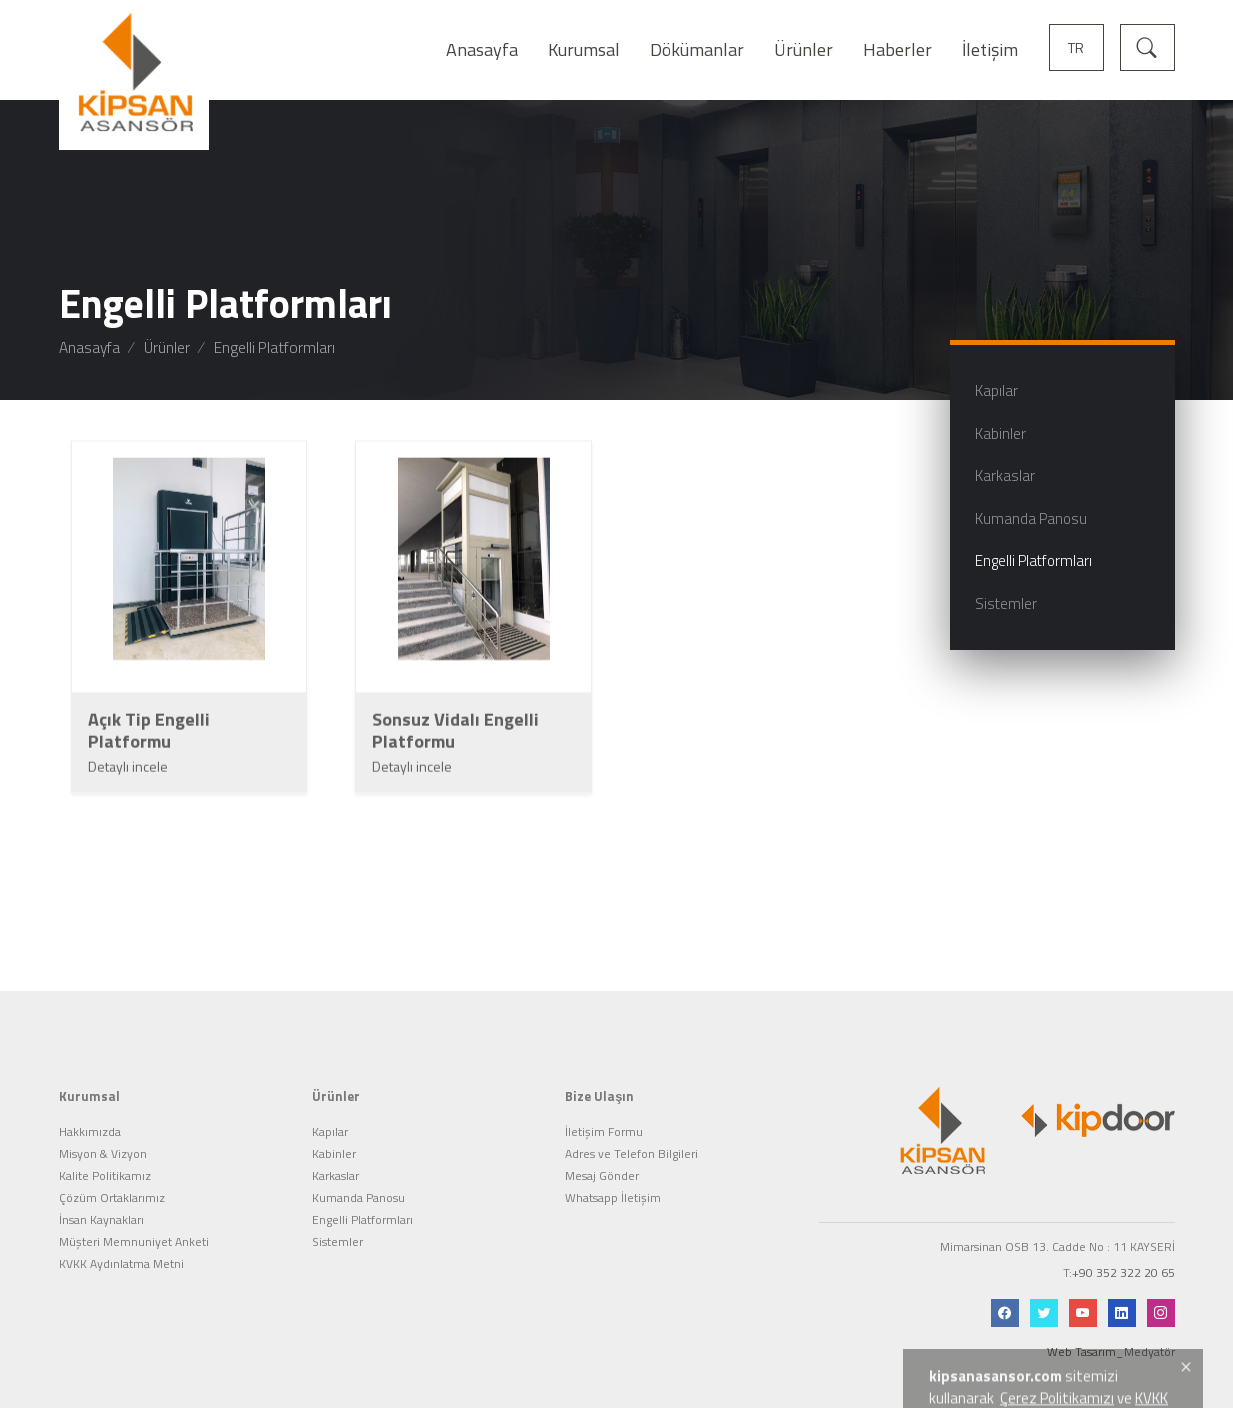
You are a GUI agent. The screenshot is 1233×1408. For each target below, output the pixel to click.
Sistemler (337, 1214)
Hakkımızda (90, 1104)
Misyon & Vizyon (103, 1126)
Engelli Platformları (362, 1192)
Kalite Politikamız (105, 1148)
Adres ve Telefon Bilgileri (631, 1126)
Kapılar (330, 1104)
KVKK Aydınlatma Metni (121, 1236)
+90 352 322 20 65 (1123, 1244)
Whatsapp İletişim (613, 1170)
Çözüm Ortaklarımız (112, 1170)
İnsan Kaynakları (101, 1192)
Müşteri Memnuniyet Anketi (134, 1214)
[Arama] (1147, 45)
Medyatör (1149, 1322)
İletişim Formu (604, 1104)
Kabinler (334, 1126)
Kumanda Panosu (358, 1170)
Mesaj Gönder (602, 1148)
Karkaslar (335, 1148)
